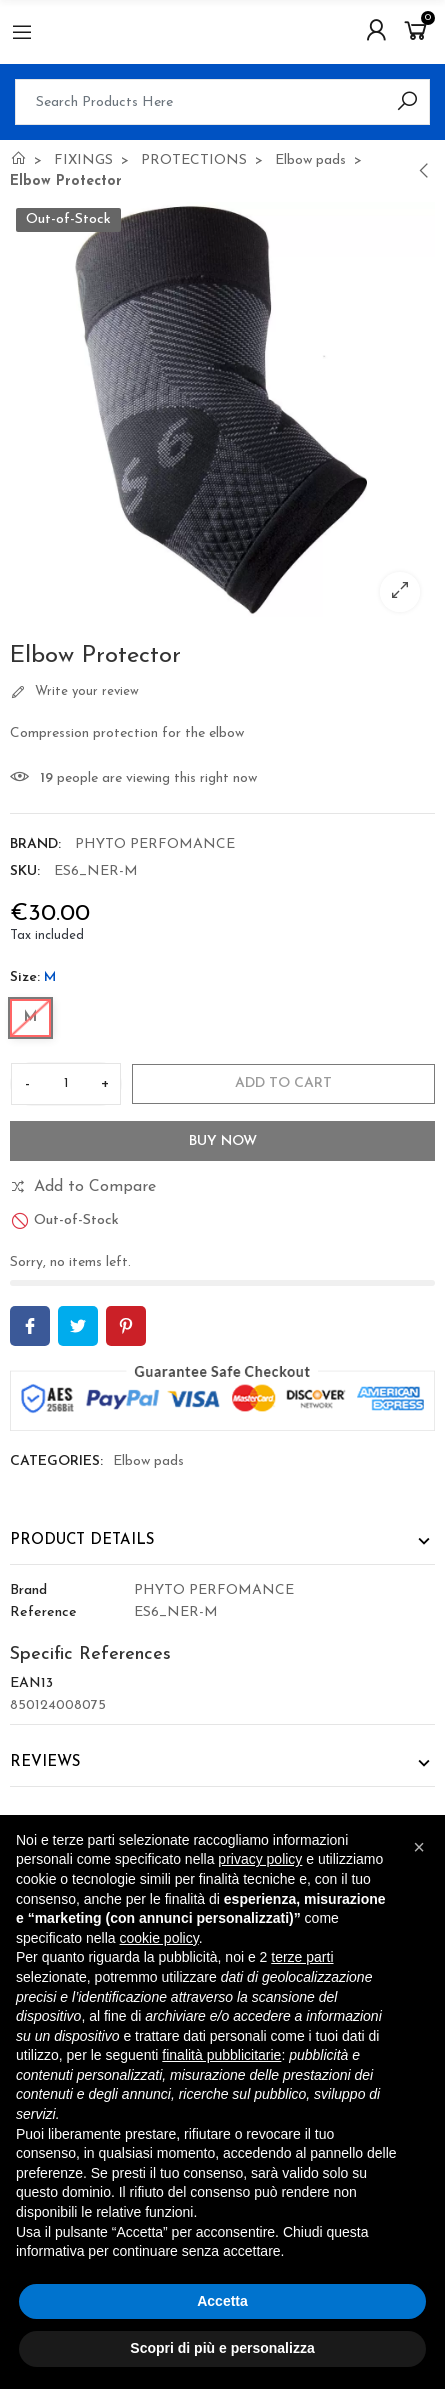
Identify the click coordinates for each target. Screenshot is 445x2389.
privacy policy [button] (260, 1859)
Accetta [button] (222, 2301)
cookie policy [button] (159, 1938)
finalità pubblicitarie (221, 2055)
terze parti (302, 1957)
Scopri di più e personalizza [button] (222, 2348)
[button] (419, 1847)
